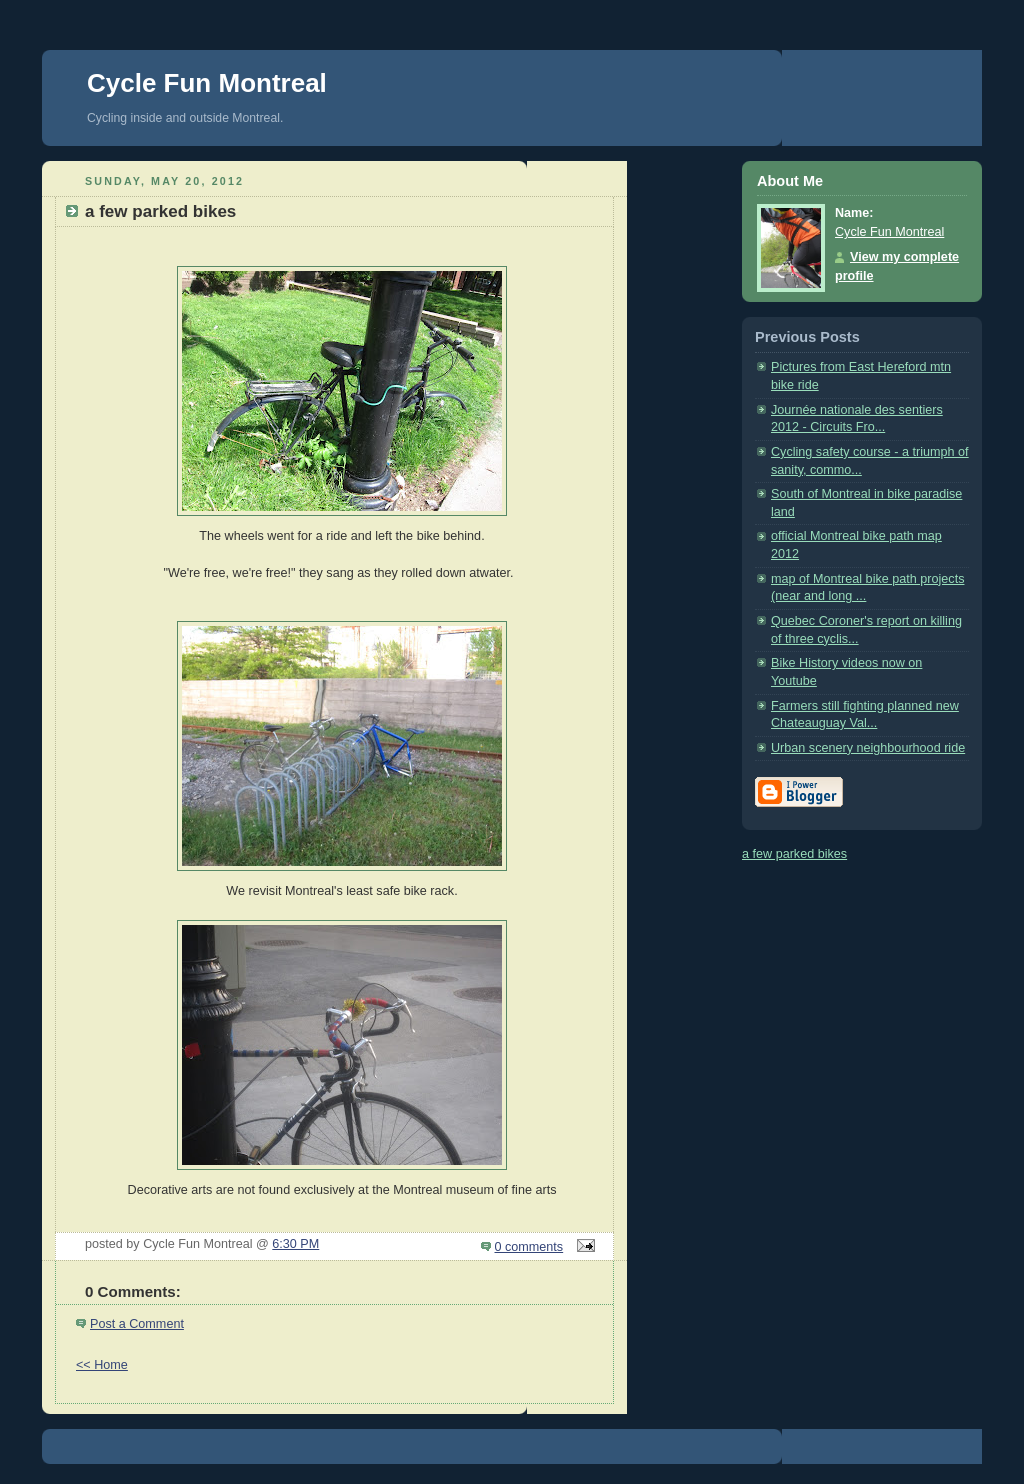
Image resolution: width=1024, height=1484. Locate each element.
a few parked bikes (794, 854)
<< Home (102, 1365)
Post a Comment (137, 1324)
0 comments (529, 1247)
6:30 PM (295, 1244)
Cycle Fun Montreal (207, 83)
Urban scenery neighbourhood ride (868, 748)
